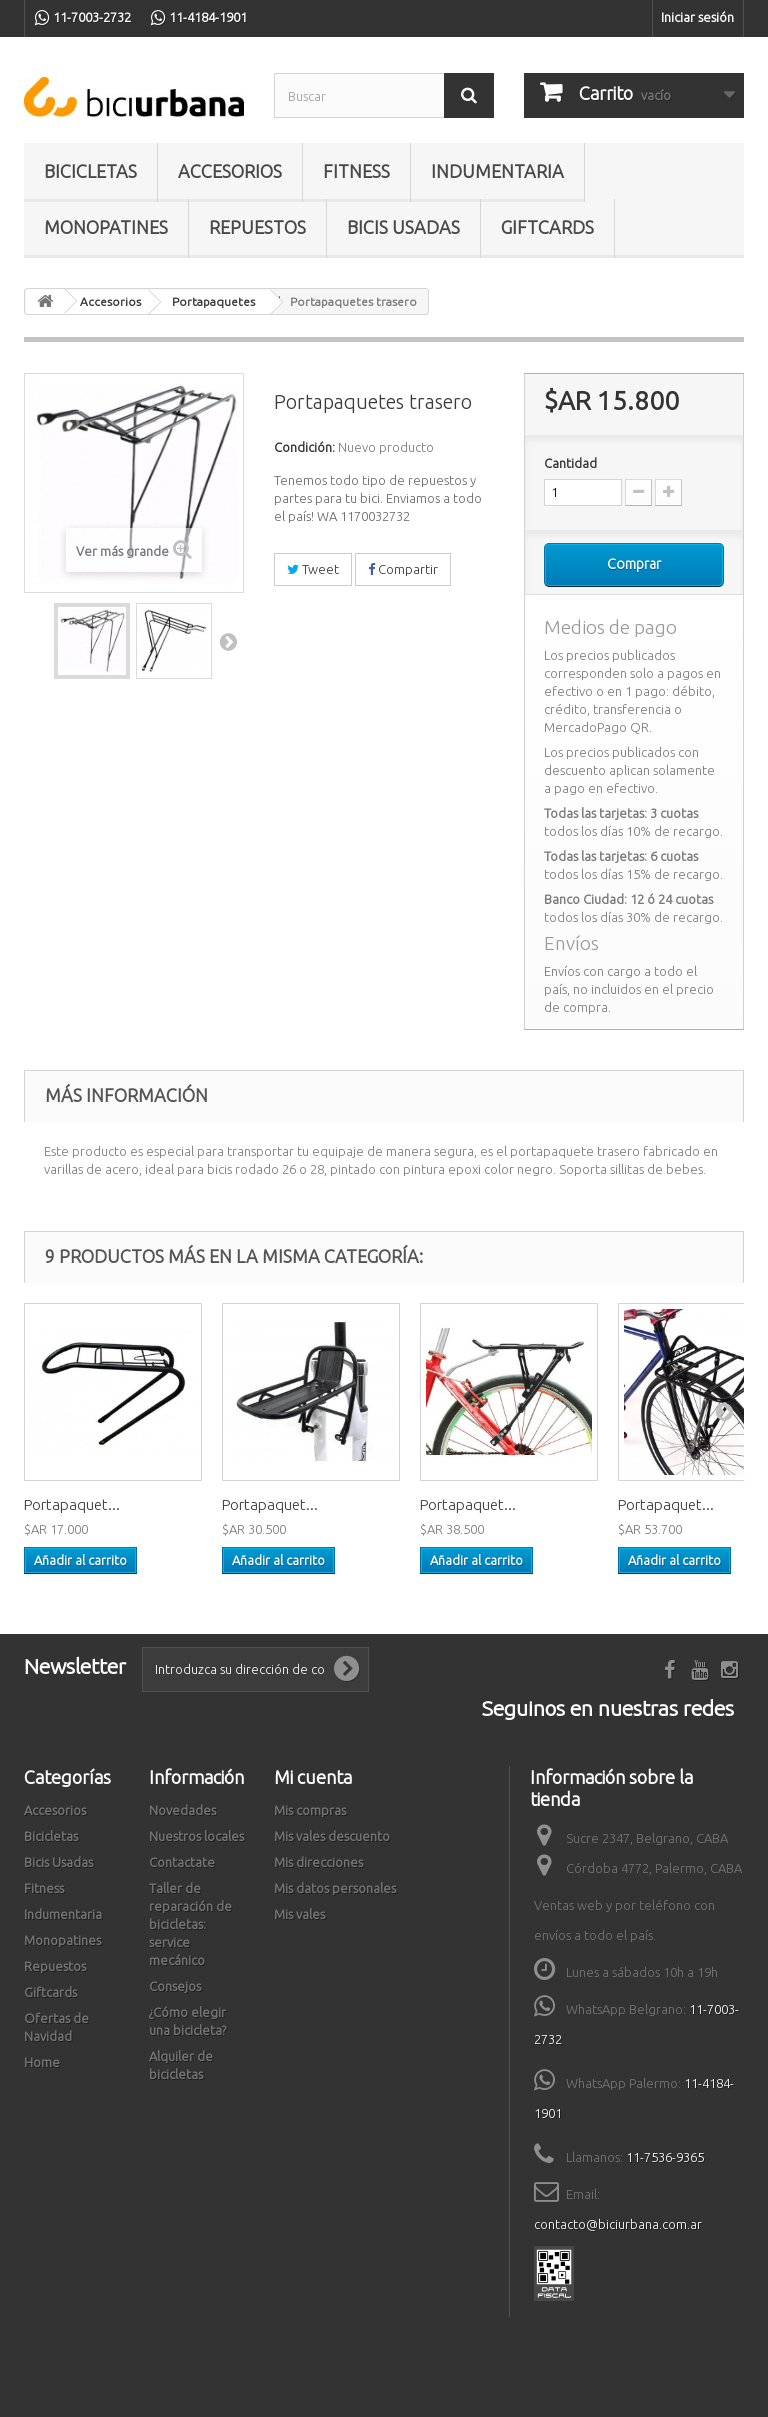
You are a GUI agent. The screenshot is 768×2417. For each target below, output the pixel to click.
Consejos (175, 1986)
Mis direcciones (318, 1862)
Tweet (313, 569)
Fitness (356, 171)
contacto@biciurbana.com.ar (618, 2224)
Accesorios (230, 171)
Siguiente (228, 641)
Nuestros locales (196, 1836)
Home (42, 2062)
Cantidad (570, 463)
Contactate (182, 1862)
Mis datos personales (335, 1888)
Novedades (182, 1810)
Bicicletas (90, 171)
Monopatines (106, 227)
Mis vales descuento (332, 1836)
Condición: (304, 447)
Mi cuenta (313, 1777)
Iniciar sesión (697, 17)
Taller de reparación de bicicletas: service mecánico (190, 1924)
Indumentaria (497, 171)
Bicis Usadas (403, 227)
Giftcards (547, 227)
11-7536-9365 (665, 2157)
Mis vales (299, 1914)
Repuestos (257, 227)
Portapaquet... (72, 1504)
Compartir (403, 569)
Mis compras (310, 1810)
